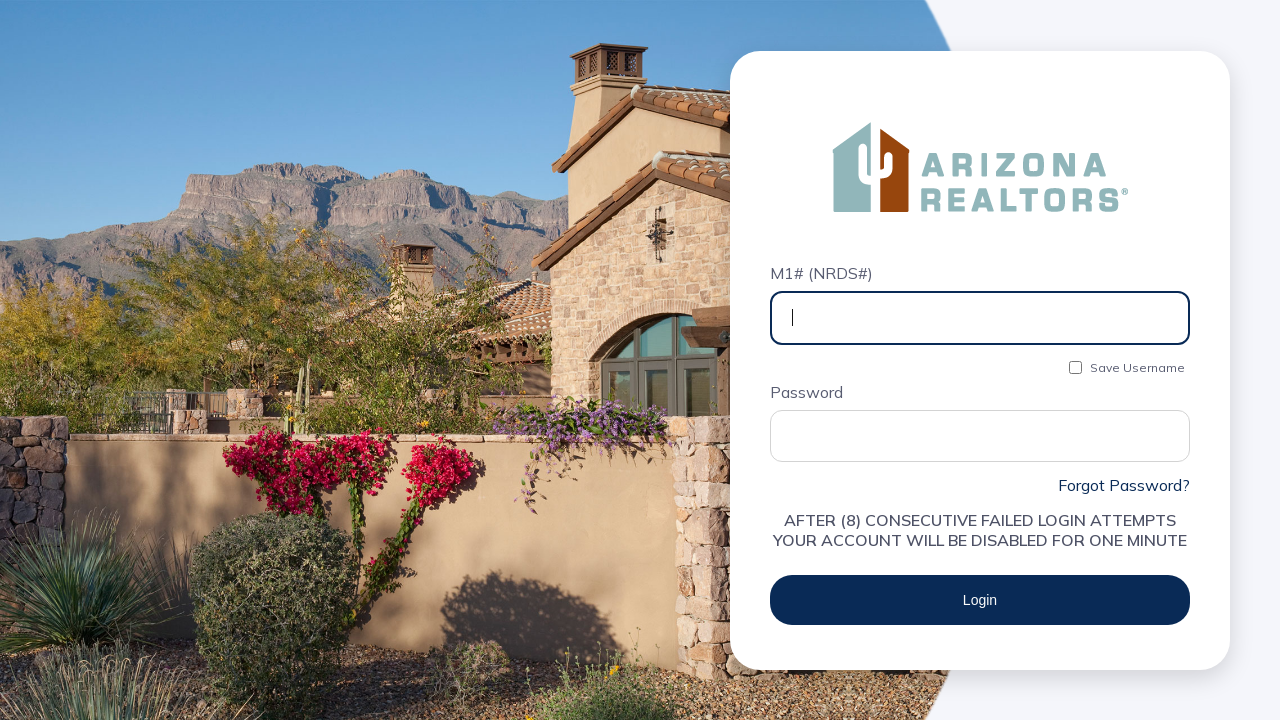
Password (806, 392)
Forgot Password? (1124, 485)
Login (980, 600)
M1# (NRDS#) (821, 273)
